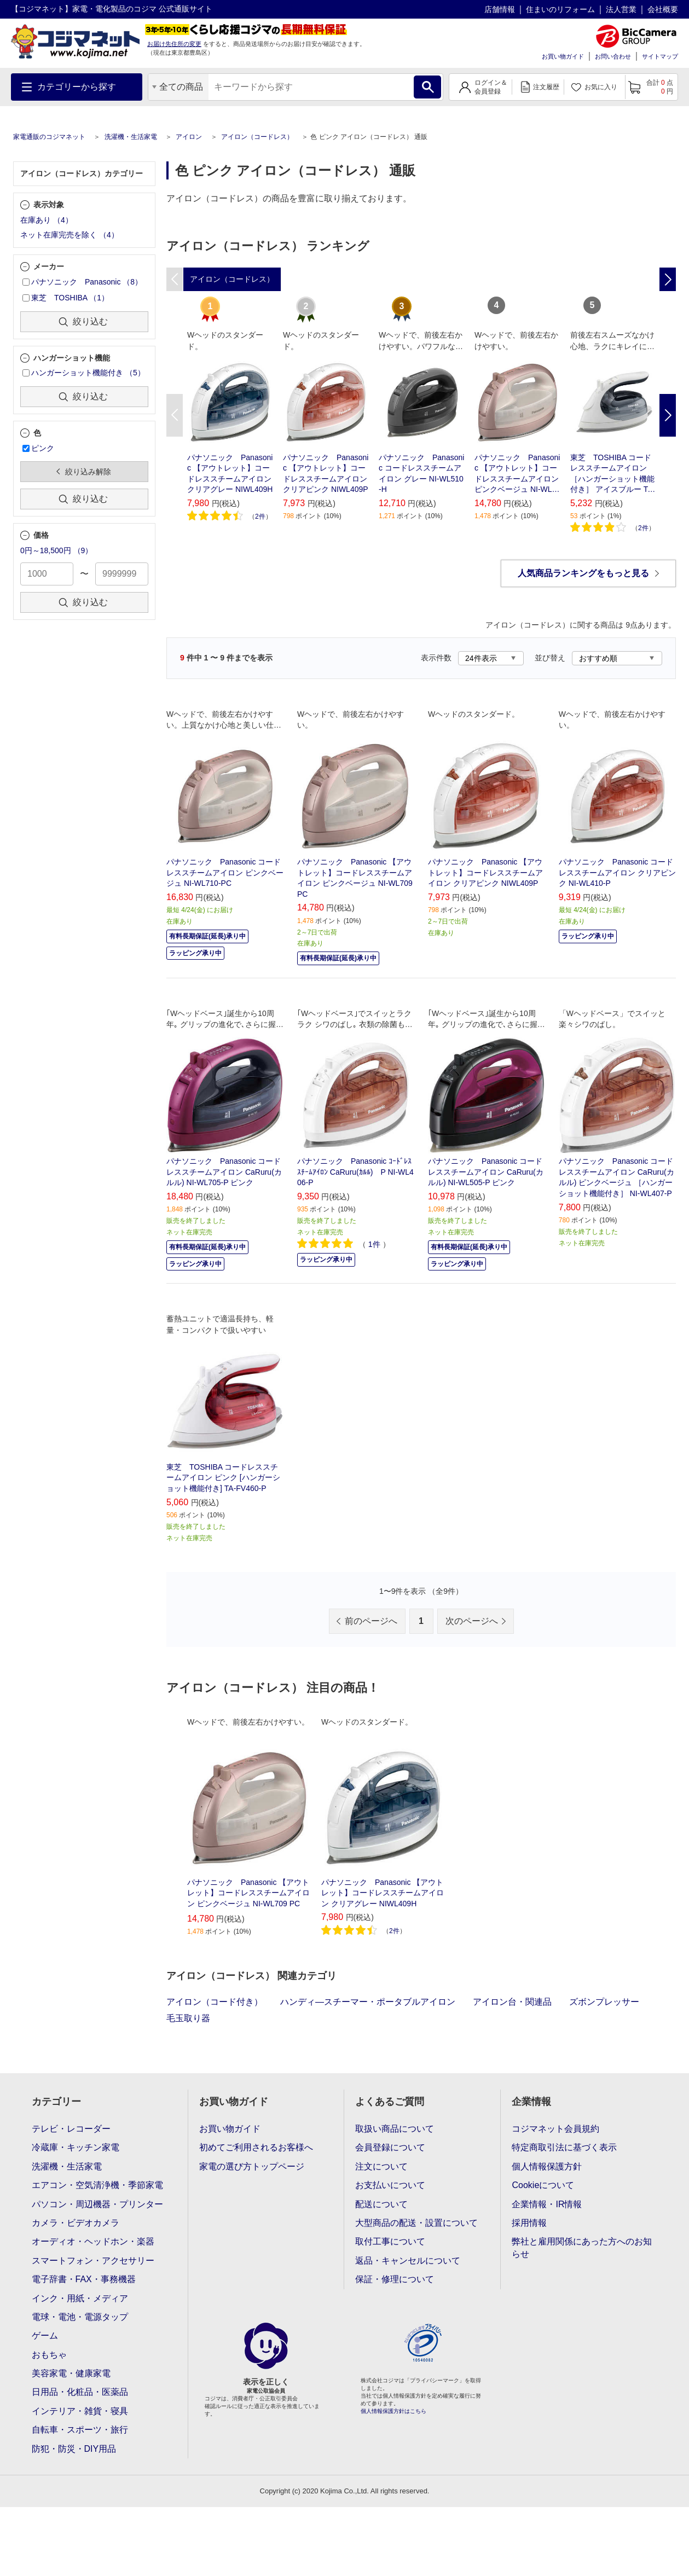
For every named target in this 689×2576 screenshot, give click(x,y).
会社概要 (662, 9)
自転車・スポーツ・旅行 (80, 2429)
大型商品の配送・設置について (416, 2222)
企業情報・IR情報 (547, 2204)
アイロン (189, 137)
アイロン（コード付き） (214, 2001)
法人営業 (621, 9)
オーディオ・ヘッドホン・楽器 (93, 2241)
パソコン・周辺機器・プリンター (97, 2204)
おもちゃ (49, 2354)
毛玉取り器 (188, 2018)
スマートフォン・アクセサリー (93, 2260)
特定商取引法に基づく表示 (564, 2147)
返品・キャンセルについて (407, 2260)
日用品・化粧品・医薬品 (80, 2392)
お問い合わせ (613, 56)
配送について (381, 2204)
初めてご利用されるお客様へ (256, 2147)
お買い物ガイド (563, 56)
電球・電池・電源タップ (80, 2317)
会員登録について (390, 2147)
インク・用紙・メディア (80, 2298)
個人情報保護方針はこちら (393, 2411)
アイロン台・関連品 (512, 2001)
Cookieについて (543, 2185)
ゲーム (45, 2335)
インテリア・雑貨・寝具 (80, 2411)
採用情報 (529, 2222)
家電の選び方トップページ (251, 2166)
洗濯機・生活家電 (131, 137)
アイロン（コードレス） (257, 137)
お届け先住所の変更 (174, 43)
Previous (174, 415)
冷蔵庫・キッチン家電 (75, 2147)
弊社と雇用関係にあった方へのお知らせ (582, 2247)
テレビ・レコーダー (71, 2128)
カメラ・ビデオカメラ (75, 2222)
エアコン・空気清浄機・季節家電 (97, 2185)
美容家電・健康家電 (71, 2373)
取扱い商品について (394, 2128)
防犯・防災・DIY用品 (74, 2448)
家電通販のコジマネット (49, 137)
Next (667, 415)
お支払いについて (390, 2185)
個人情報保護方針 (547, 2166)
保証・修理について (394, 2279)
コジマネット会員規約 (555, 2128)
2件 (260, 516)
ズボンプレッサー (604, 2001)
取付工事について (390, 2241)
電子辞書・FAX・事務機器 (84, 2279)
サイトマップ (660, 56)
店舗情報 (499, 9)
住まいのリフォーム (560, 9)
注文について (381, 2166)
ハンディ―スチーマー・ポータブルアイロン (367, 2001)
